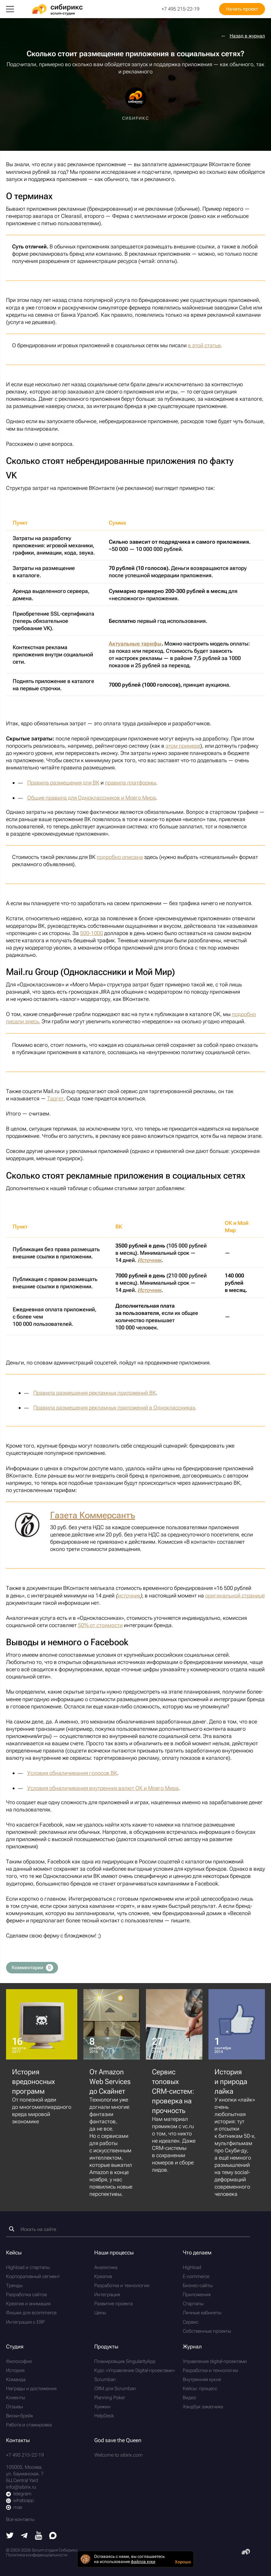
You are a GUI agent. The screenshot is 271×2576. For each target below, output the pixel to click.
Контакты (18, 2440)
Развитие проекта (113, 2303)
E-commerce (196, 2276)
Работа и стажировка (29, 2425)
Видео (189, 2397)
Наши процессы (114, 2252)
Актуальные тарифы (135, 643)
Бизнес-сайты (198, 2285)
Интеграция (107, 2294)
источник (129, 1595)
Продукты (106, 2346)
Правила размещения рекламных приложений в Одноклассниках (114, 1407)
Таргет (55, 1098)
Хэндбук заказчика (203, 2406)
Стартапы (193, 2303)
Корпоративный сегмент (33, 2276)
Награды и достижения (31, 2388)
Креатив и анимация (28, 2303)
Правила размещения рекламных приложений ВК (94, 1393)
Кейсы (14, 2252)
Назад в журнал (247, 36)
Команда (15, 2379)
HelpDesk (104, 2416)
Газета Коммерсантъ (92, 1515)
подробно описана (120, 857)
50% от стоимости (100, 1625)
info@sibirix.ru (21, 2487)
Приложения (197, 2294)
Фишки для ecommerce (31, 2312)
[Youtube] (38, 2538)
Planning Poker (109, 2397)
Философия (19, 2361)
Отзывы (14, 2406)
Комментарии (32, 1967)
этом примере (183, 746)
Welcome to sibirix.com (118, 2455)
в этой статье (204, 345)
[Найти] (11, 2229)
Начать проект (242, 9)
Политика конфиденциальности (36, 2554)
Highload (192, 2267)
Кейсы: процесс (200, 2388)
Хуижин (102, 2406)
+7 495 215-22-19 (180, 9)
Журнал (192, 2346)
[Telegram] (24, 2536)
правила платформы (130, 782)
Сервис (190, 2322)
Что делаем (197, 2252)
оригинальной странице (235, 1595)
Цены (100, 2312)
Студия (15, 2346)
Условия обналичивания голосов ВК (72, 1773)
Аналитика (105, 2267)
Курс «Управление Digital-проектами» (134, 2370)
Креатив (103, 2276)
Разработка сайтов (26, 2294)
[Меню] (10, 9)
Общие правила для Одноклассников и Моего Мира (91, 797)
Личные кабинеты (202, 2312)
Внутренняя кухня (202, 2379)
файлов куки (143, 2561)
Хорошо (183, 2561)
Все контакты (20, 2519)
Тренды (14, 2285)
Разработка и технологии (122, 2285)
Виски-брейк (19, 2416)
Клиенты (15, 2397)
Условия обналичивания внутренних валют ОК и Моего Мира (103, 1788)
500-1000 (91, 933)
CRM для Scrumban (115, 2388)
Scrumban (105, 2379)
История (15, 2370)
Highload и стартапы (28, 2267)
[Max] (52, 2537)
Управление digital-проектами (215, 2361)
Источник (149, 1260)
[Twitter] (10, 2536)
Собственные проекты (207, 2331)
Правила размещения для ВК (63, 782)
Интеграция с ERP (25, 2322)
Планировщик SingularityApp (125, 2361)
